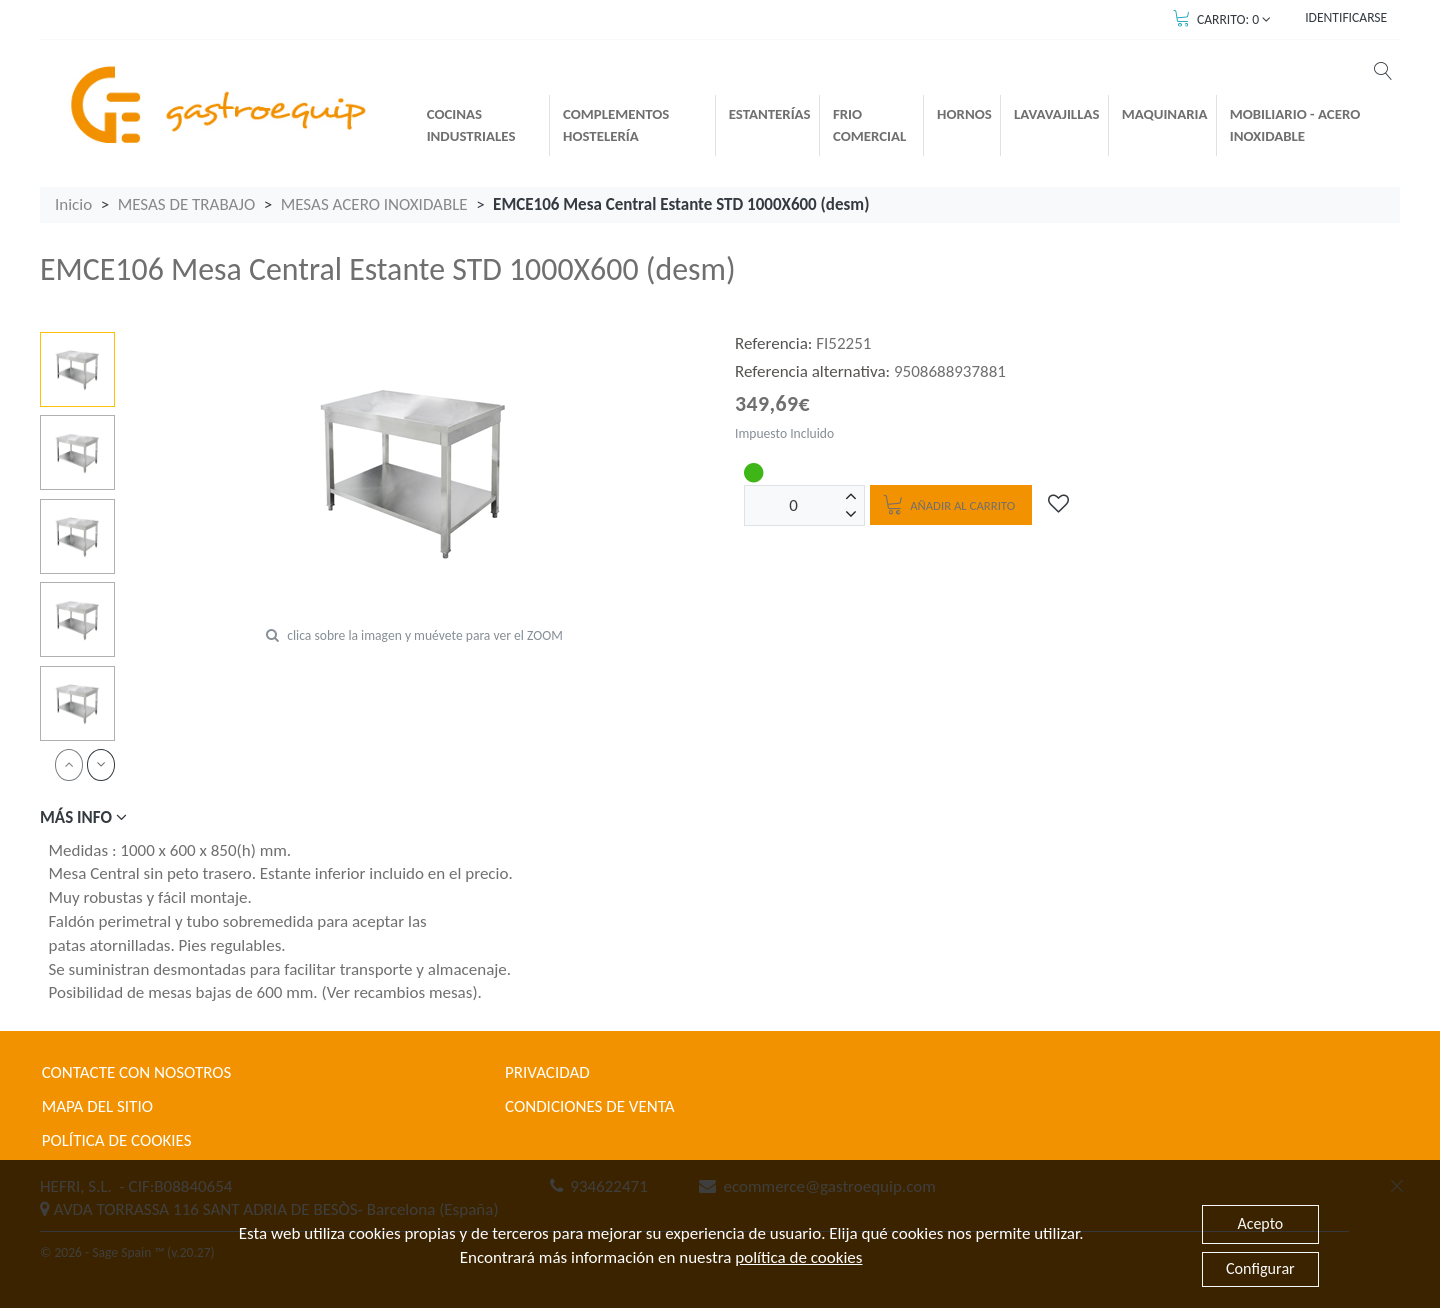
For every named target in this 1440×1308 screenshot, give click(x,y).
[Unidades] (794, 505)
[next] (101, 764)
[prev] (69, 764)
